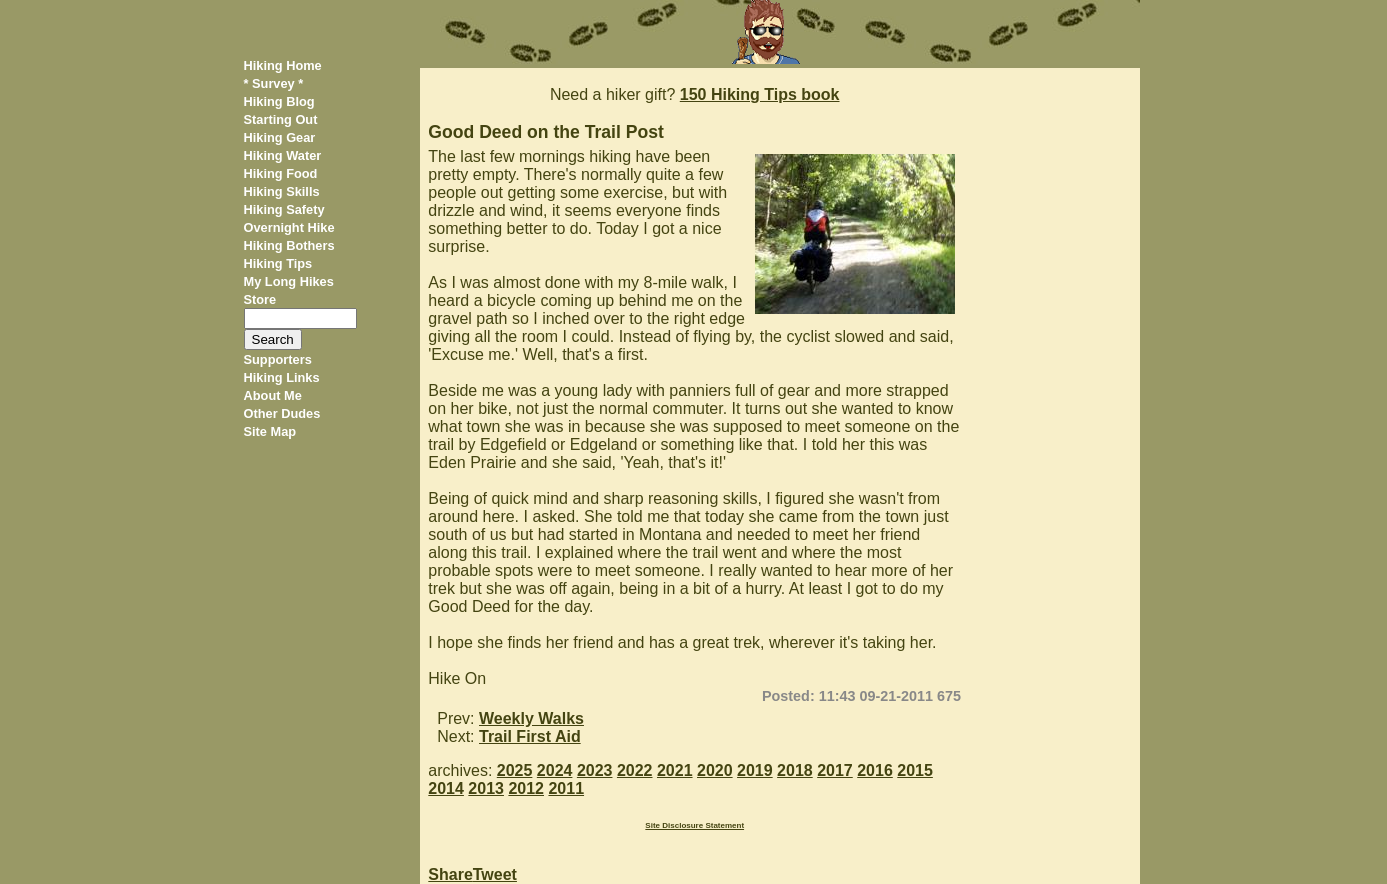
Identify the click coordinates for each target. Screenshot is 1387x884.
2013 (486, 788)
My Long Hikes (289, 281)
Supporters (278, 359)
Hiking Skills (282, 191)
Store (260, 299)
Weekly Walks (531, 718)
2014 (446, 788)
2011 (566, 788)
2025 (515, 770)
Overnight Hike (289, 227)
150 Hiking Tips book (760, 94)
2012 (526, 788)
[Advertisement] (1057, 368)
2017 (835, 770)
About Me (273, 395)
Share (450, 874)
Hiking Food (281, 173)
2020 (715, 770)
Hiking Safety (284, 209)
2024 (555, 770)
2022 (635, 770)
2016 (875, 770)
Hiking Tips (278, 263)
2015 (915, 770)
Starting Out (281, 119)
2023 (595, 770)
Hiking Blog (279, 101)
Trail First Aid (530, 736)
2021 (675, 770)
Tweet (495, 874)
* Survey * (274, 83)
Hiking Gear (280, 137)
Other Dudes (282, 413)
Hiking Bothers (289, 245)
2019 (755, 770)
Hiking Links (282, 377)
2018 (795, 770)
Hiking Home (283, 65)
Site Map (270, 431)
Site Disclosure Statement (694, 825)
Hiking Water (283, 155)
